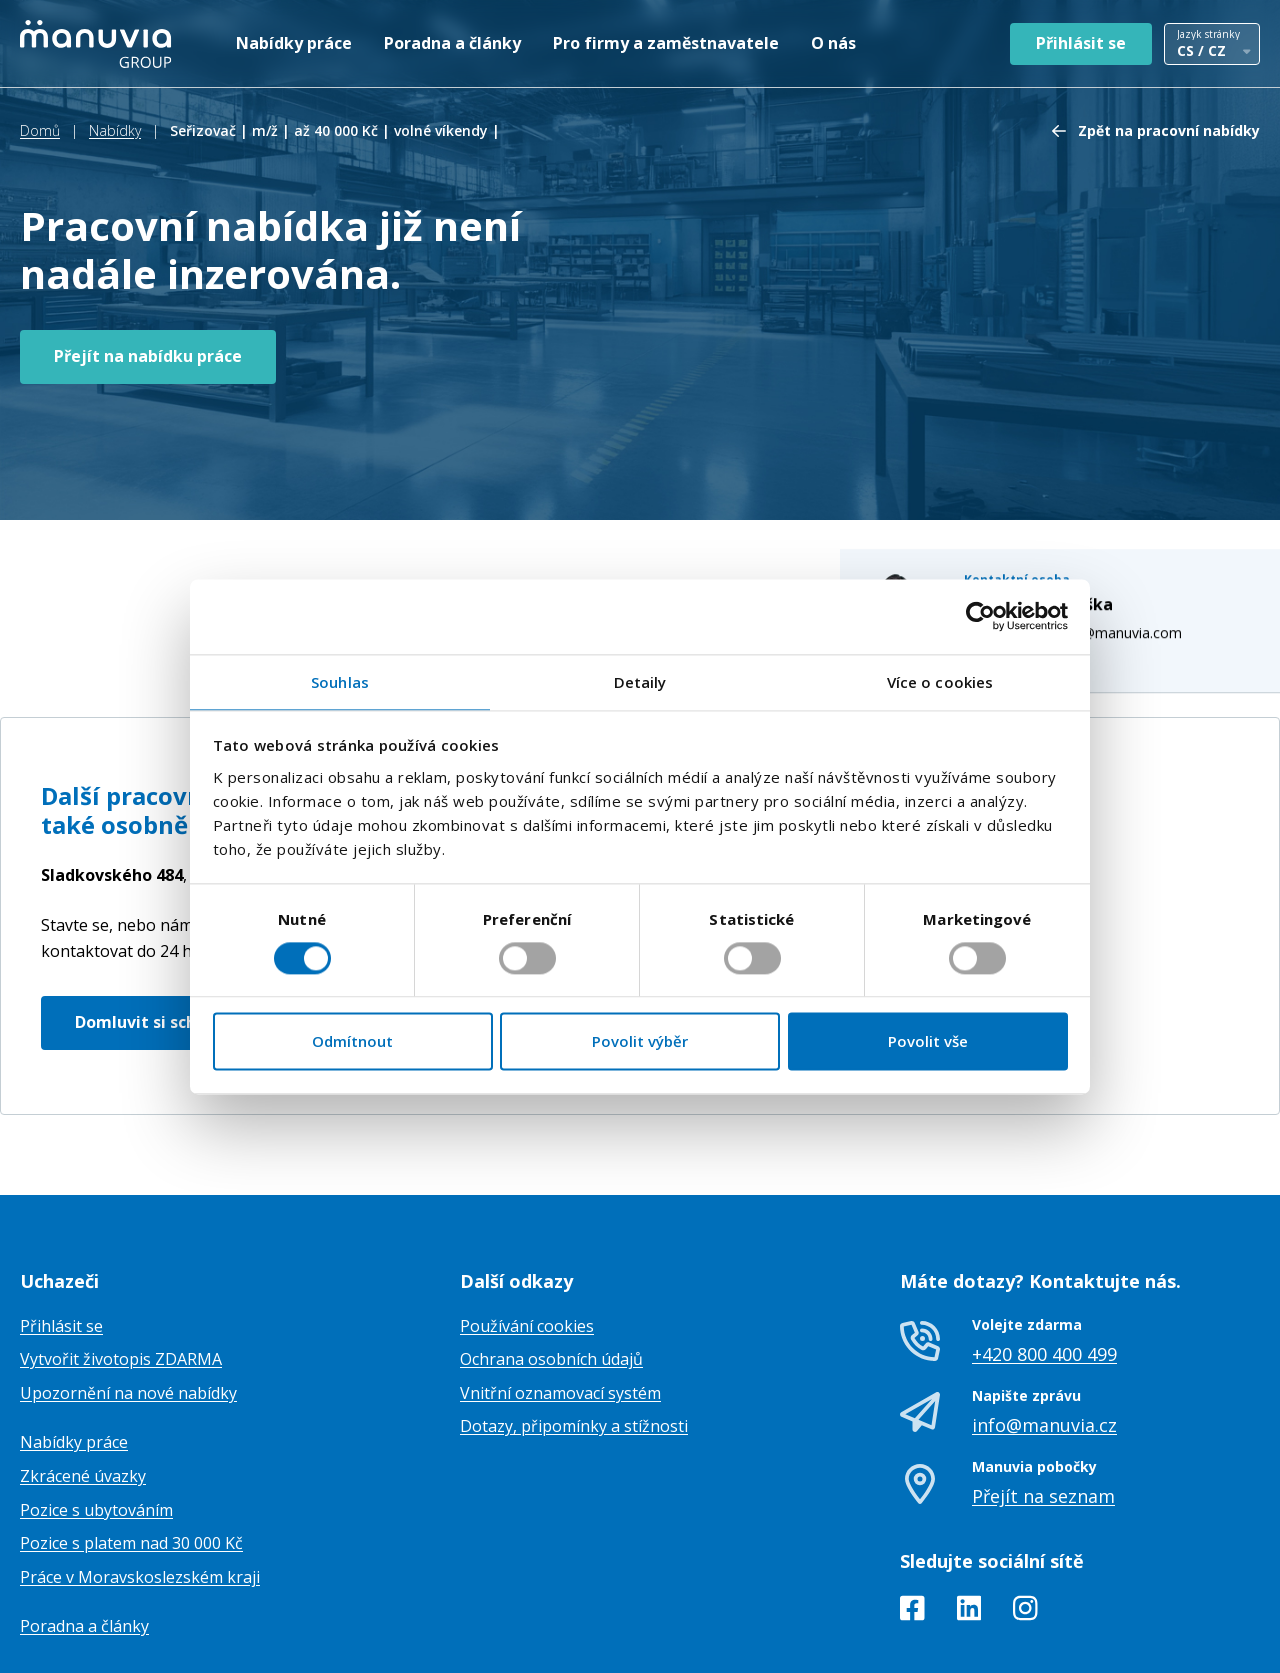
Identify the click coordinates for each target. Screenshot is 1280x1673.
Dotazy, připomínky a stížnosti (574, 1326)
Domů (40, 130)
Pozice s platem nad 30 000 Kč (131, 1442)
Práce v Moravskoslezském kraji (140, 1476)
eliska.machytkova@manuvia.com (1093, 484)
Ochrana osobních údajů (551, 1258)
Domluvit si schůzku (155, 921)
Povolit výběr (640, 1042)
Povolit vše (928, 1042)
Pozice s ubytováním (96, 1409)
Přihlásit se (1081, 43)
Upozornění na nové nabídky (128, 1292)
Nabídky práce (294, 43)
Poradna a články (452, 43)
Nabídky (115, 130)
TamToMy (1226, 1641)
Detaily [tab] (640, 682)
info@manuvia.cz (1044, 1324)
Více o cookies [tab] (940, 682)
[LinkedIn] (969, 1511)
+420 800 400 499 (1044, 1253)
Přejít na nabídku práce (148, 356)
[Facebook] (912, 1511)
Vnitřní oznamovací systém (560, 1292)
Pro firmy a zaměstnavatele (666, 43)
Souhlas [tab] (340, 682)
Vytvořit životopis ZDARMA (121, 1258)
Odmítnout (352, 1042)
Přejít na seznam (1043, 1396)
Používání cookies (527, 1225)
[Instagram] (1025, 1511)
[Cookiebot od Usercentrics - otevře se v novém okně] (980, 616)
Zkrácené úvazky (83, 1375)
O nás (833, 43)
